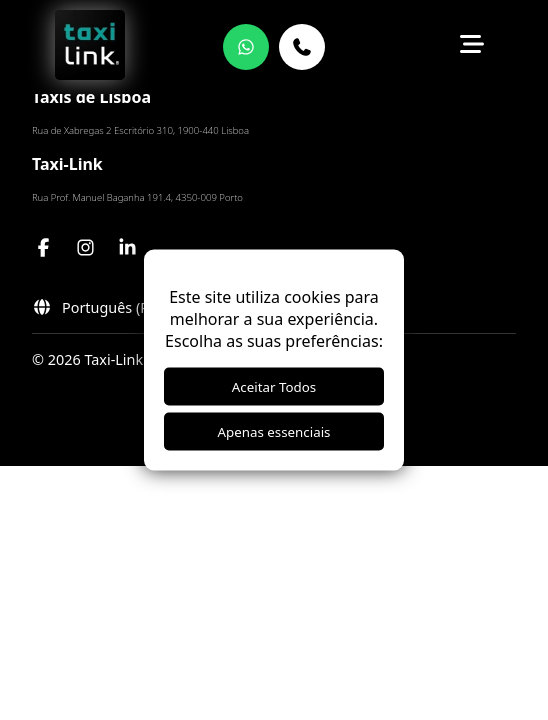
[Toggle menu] (472, 47)
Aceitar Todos (274, 387)
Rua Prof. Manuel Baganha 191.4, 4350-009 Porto (137, 197)
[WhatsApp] (246, 47)
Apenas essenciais (274, 432)
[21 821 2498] (302, 47)
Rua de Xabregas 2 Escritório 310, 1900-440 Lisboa (140, 130)
